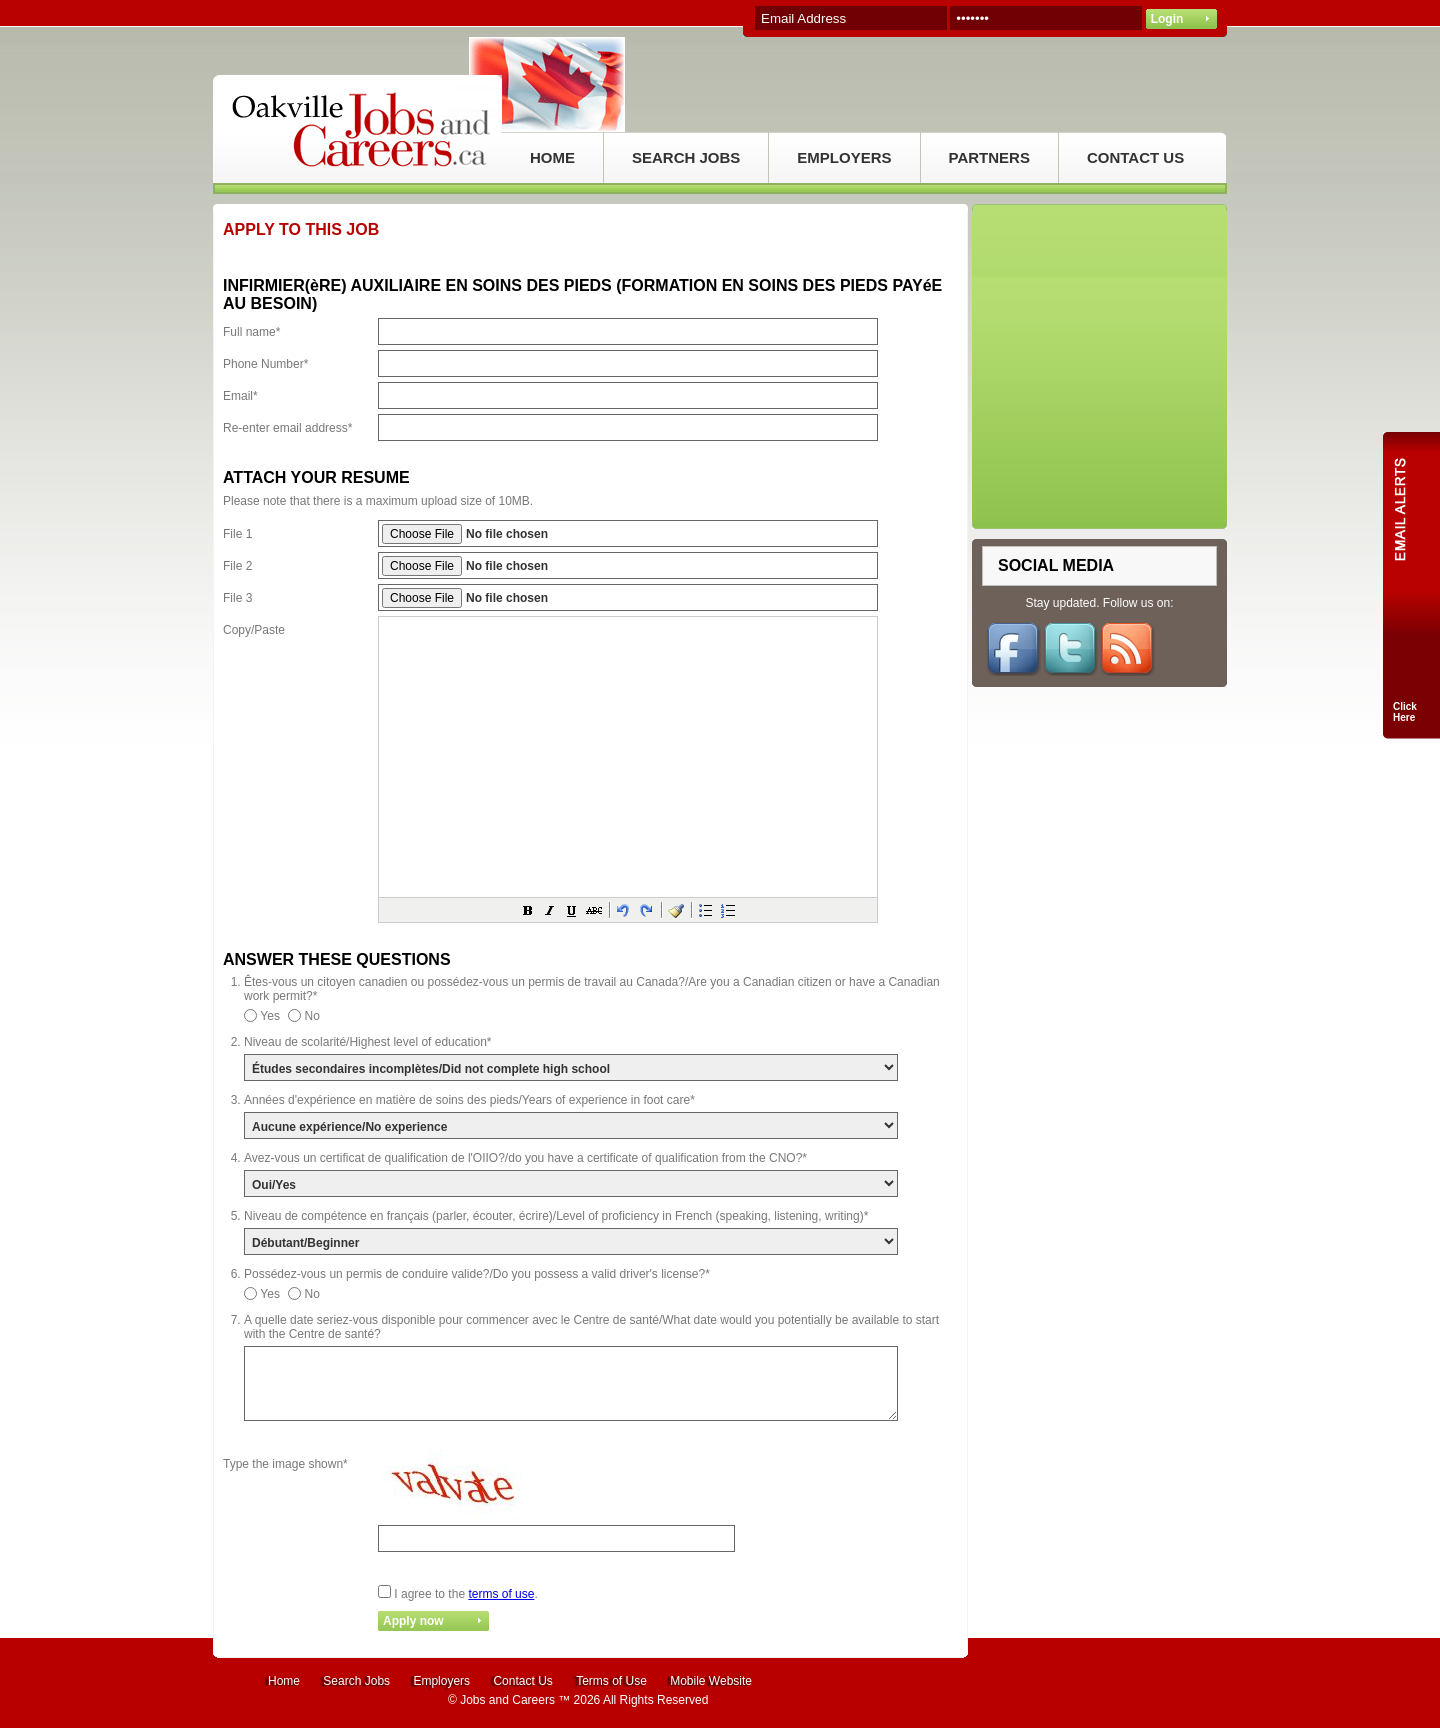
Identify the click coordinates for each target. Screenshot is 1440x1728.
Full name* (251, 332)
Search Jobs (356, 1681)
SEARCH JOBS (686, 157)
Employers (441, 1681)
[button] (528, 910)
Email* (240, 396)
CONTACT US (1135, 157)
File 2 (237, 566)
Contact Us (522, 1681)
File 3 (237, 598)
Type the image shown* (285, 1464)
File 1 (237, 534)
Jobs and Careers (507, 1700)
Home (284, 1681)
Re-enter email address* (287, 428)
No (312, 1016)
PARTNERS (989, 157)
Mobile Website (711, 1681)
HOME (552, 157)
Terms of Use (611, 1681)
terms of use (501, 1594)
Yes (270, 1016)
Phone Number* (265, 364)
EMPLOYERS (844, 157)
